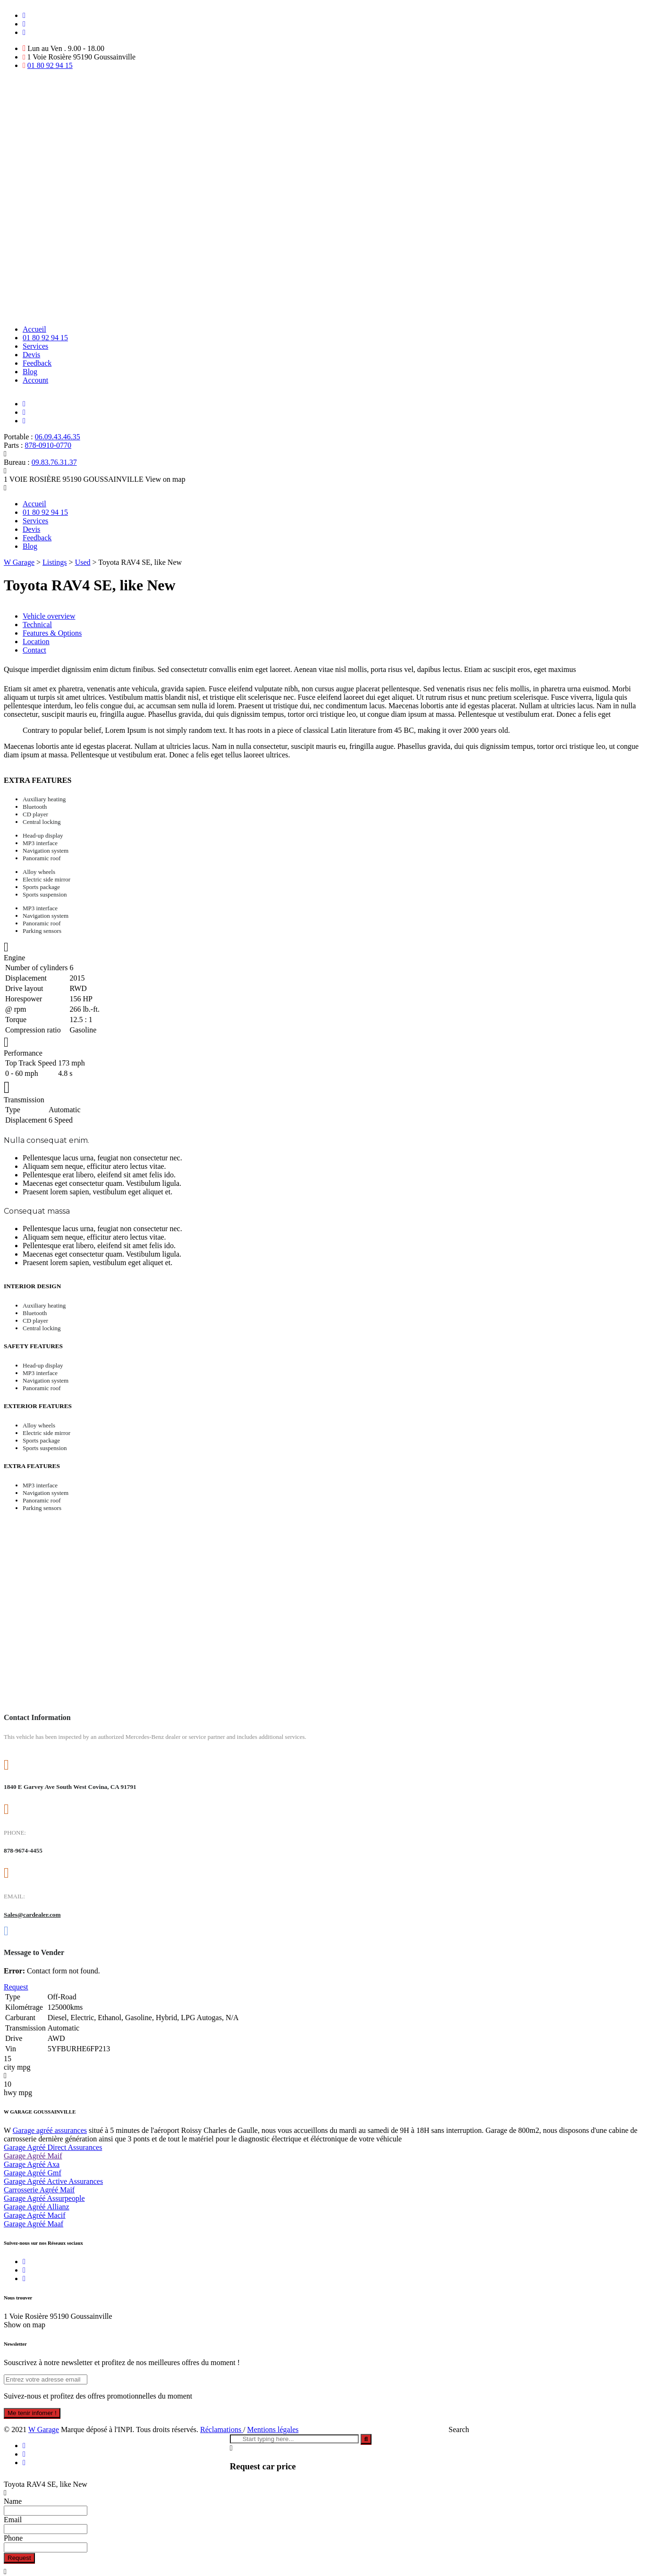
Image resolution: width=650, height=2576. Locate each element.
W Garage (43, 2429)
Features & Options (52, 633)
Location (36, 642)
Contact (34, 650)
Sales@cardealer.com (32, 1914)
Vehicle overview (49, 616)
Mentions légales (273, 2429)
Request (19, 2557)
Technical (37, 625)
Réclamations (221, 2429)
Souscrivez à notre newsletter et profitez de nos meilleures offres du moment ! (122, 2362)
